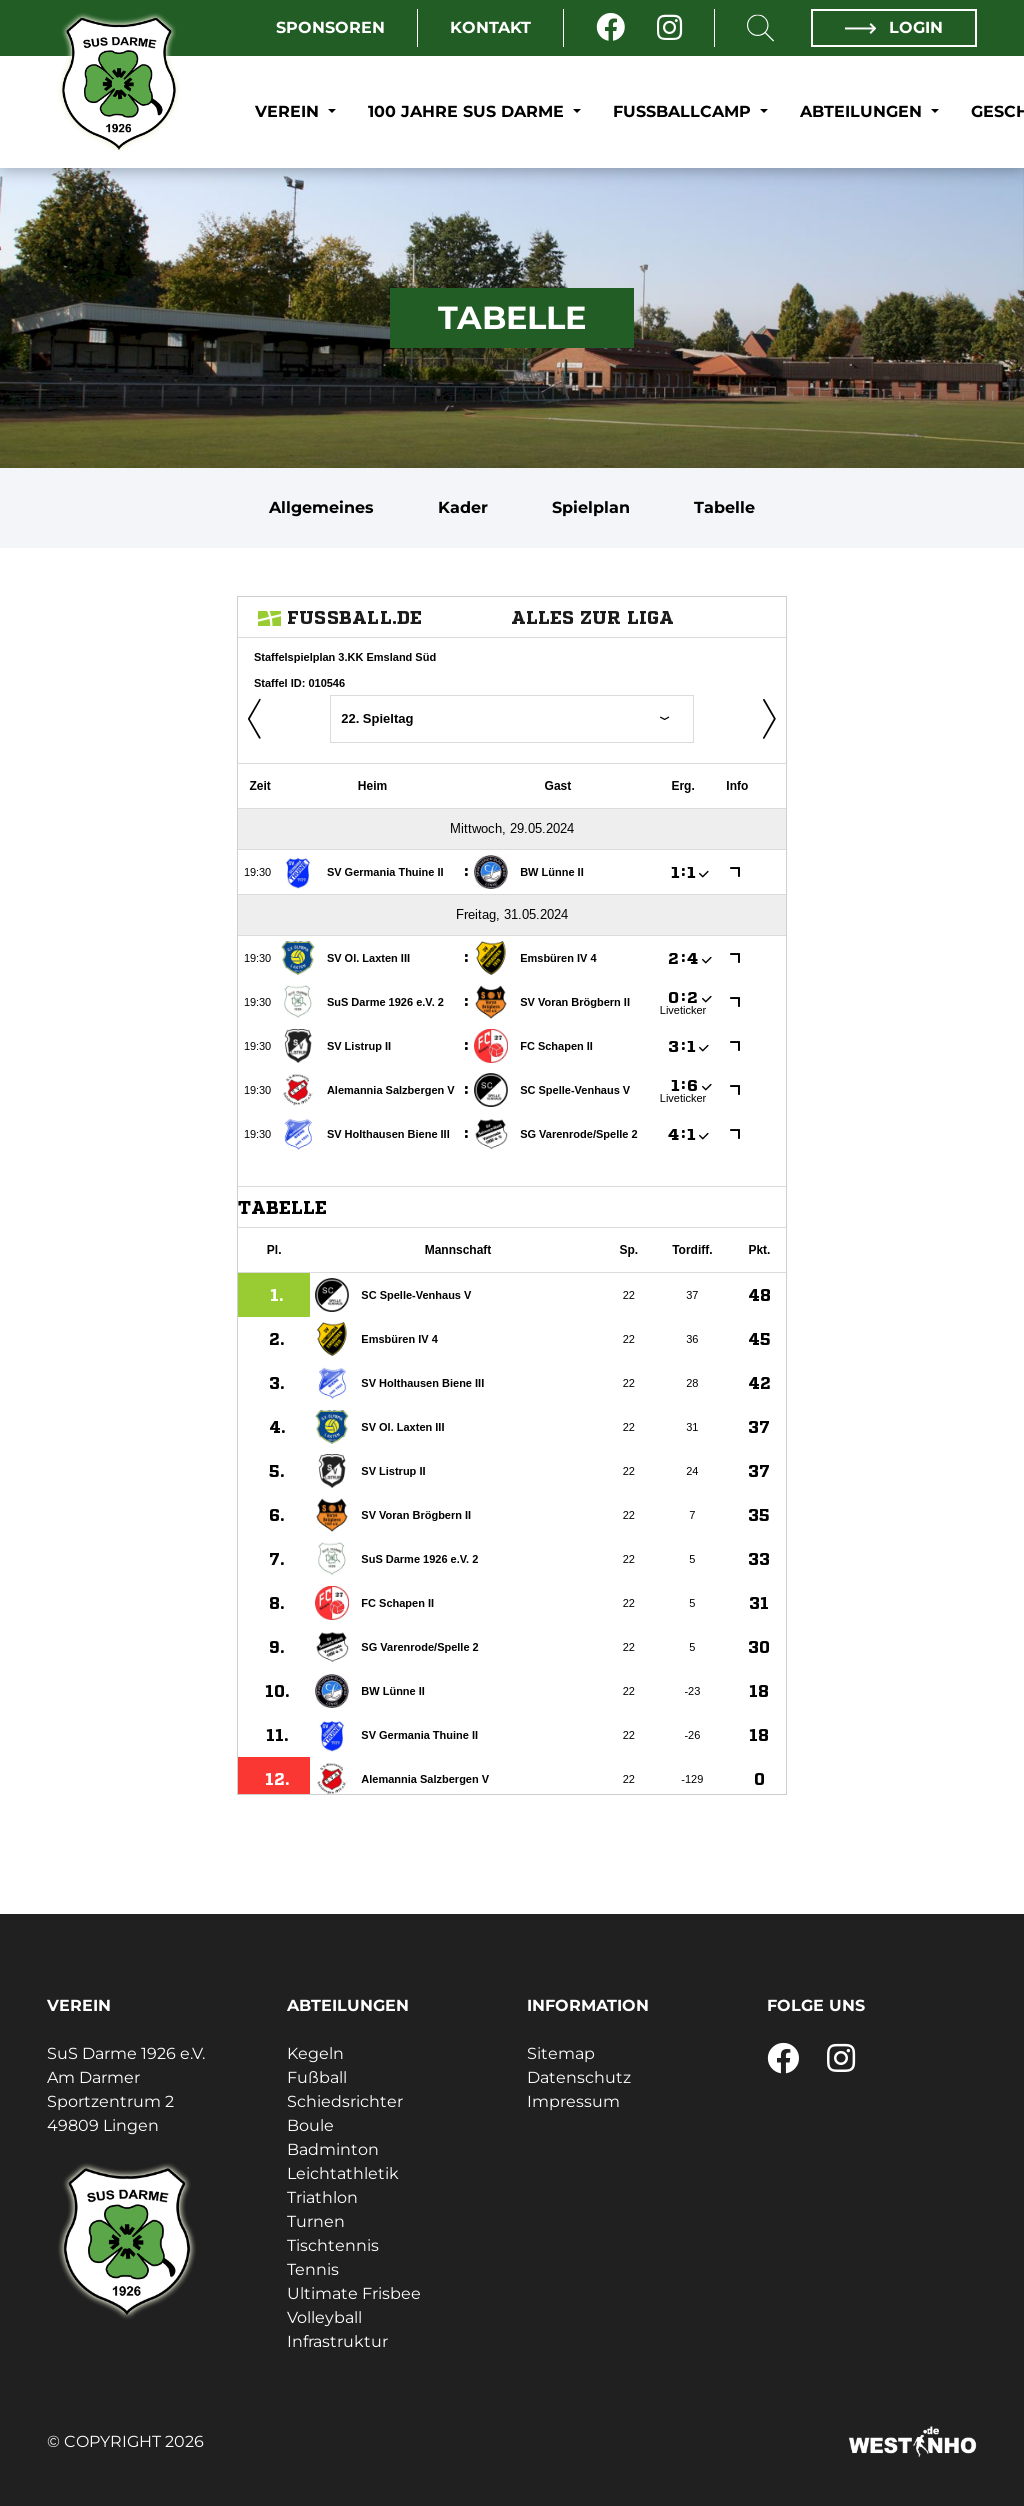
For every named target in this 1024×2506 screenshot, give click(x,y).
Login (894, 27)
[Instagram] (669, 28)
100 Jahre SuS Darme (468, 111)
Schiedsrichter (345, 2101)
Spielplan (591, 507)
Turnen (316, 2221)
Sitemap (561, 2053)
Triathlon (322, 2197)
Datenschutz (579, 2077)
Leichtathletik (343, 2173)
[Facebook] (610, 28)
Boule (310, 2125)
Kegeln (315, 2053)
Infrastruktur (337, 2341)
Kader (463, 507)
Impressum (573, 2101)
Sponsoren (330, 27)
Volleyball (324, 2317)
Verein (289, 111)
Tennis (313, 2269)
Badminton (333, 2149)
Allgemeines (321, 507)
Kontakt (490, 27)
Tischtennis (333, 2245)
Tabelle (724, 507)
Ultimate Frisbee (354, 2293)
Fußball (317, 2077)
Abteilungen (863, 111)
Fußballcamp (684, 111)
